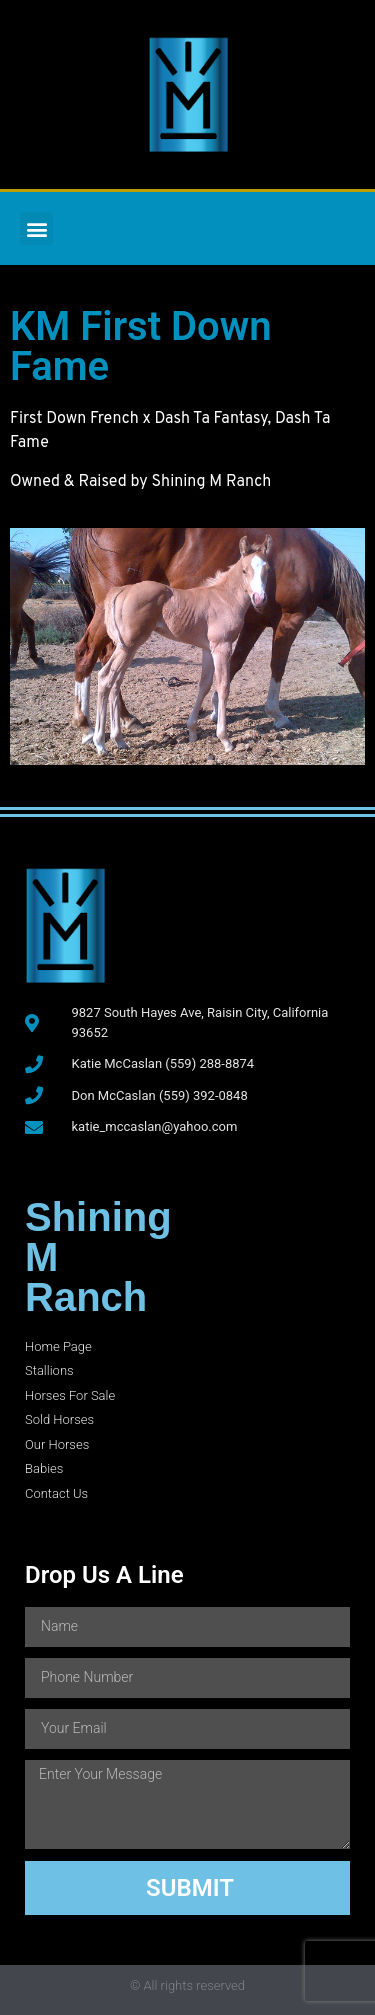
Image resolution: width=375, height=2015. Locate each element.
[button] (36, 228)
